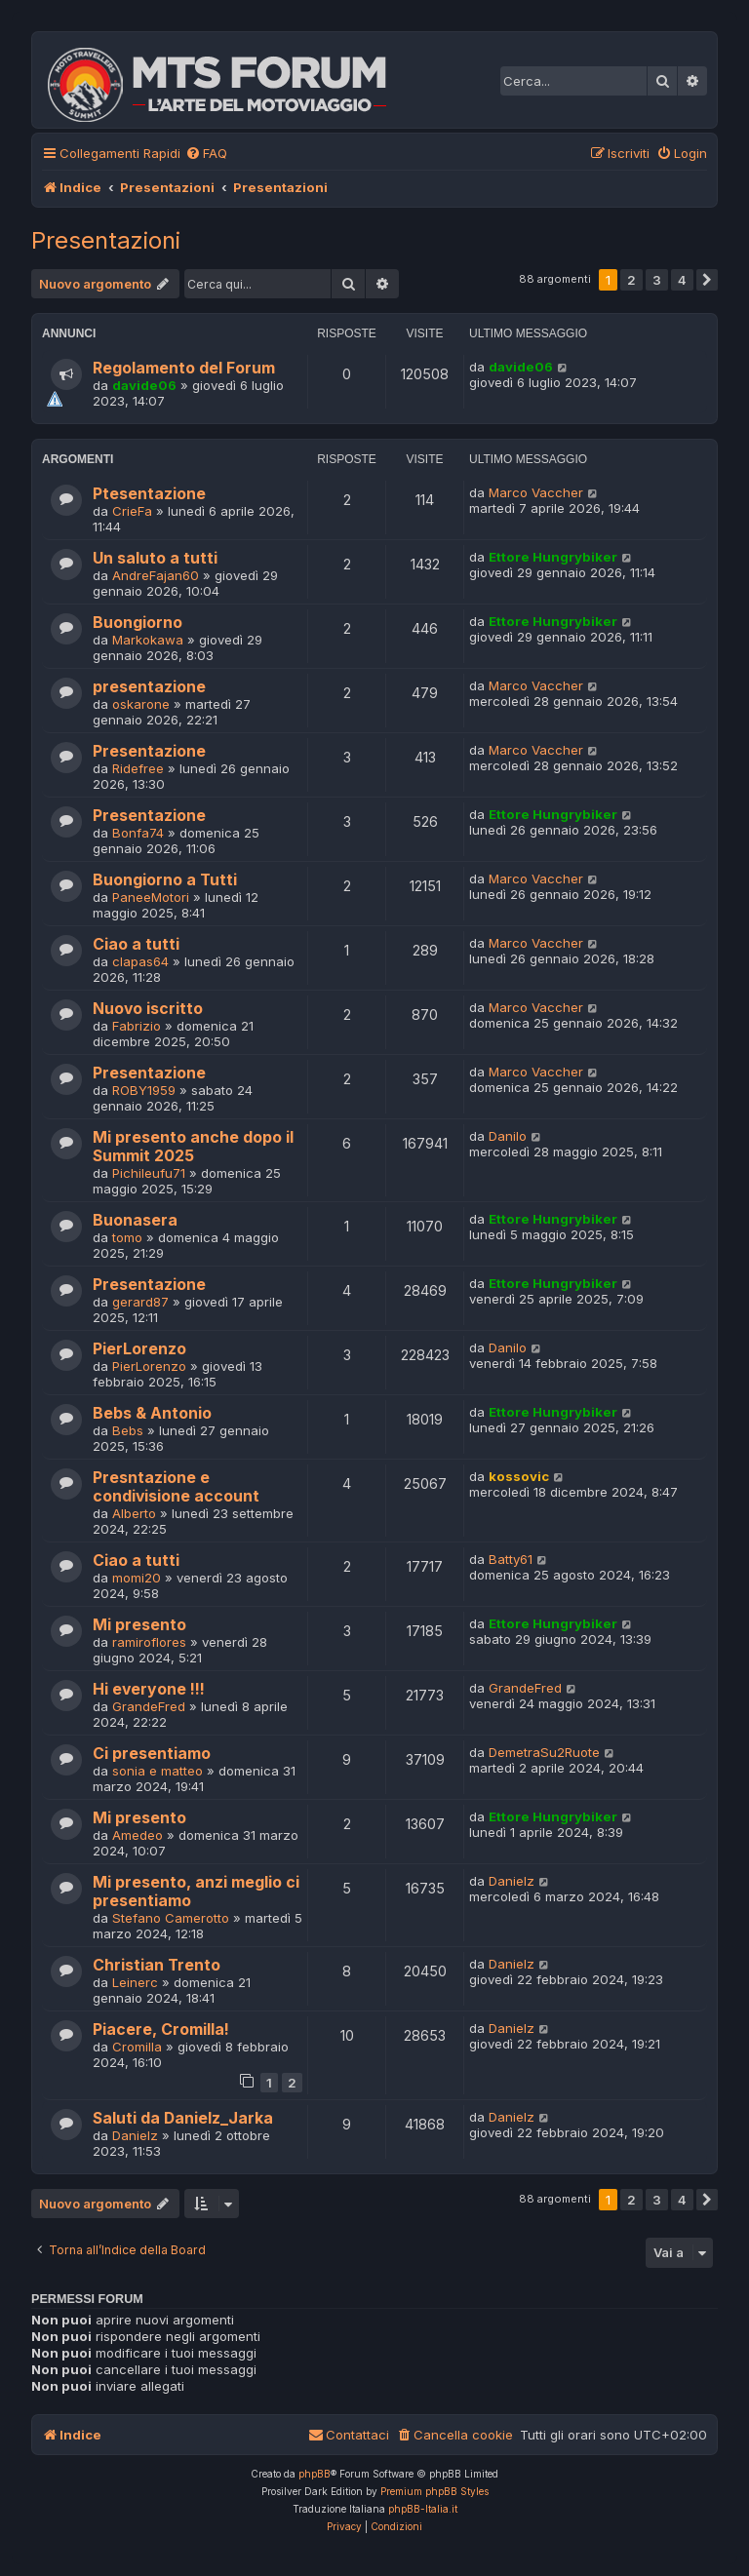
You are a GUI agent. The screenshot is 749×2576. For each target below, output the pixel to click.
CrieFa (132, 511)
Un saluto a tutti (155, 558)
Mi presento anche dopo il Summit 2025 (193, 1146)
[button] (707, 280)
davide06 (144, 385)
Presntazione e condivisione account (176, 1486)
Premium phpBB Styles (434, 2491)
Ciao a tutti (136, 944)
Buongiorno (137, 622)
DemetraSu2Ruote (544, 1752)
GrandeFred (148, 1706)
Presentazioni (105, 240)
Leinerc (135, 1982)
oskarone (141, 704)
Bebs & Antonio (152, 1413)
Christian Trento (156, 1965)
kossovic (519, 1476)
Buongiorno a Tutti (165, 880)
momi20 (136, 1577)
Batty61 (510, 1559)
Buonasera (135, 1220)
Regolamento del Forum (184, 368)
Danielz (511, 1881)
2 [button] (631, 280)
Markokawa (147, 639)
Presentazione (149, 751)
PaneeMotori (150, 897)
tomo (127, 1237)
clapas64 (140, 961)
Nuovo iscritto (148, 1008)
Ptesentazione (149, 494)
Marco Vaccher (536, 492)
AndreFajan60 (155, 575)
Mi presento (139, 1625)
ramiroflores (149, 1642)
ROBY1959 (144, 1090)
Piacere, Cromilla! (161, 2029)
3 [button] (656, 280)
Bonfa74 (138, 832)
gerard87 (140, 1301)
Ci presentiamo (152, 1753)
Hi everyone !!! (149, 1689)
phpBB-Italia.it (422, 2509)
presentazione (149, 687)
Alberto (134, 1513)
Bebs (127, 1430)
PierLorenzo (139, 1349)
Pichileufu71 (148, 1173)
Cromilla (137, 2046)
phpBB (314, 2473)
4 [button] (682, 280)
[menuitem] (206, 153)
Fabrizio (136, 1026)
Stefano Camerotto (170, 1918)
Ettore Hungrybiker (553, 557)
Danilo (508, 1136)
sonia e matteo (157, 1770)
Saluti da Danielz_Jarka (183, 2118)
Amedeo (137, 1835)
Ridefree (138, 768)
